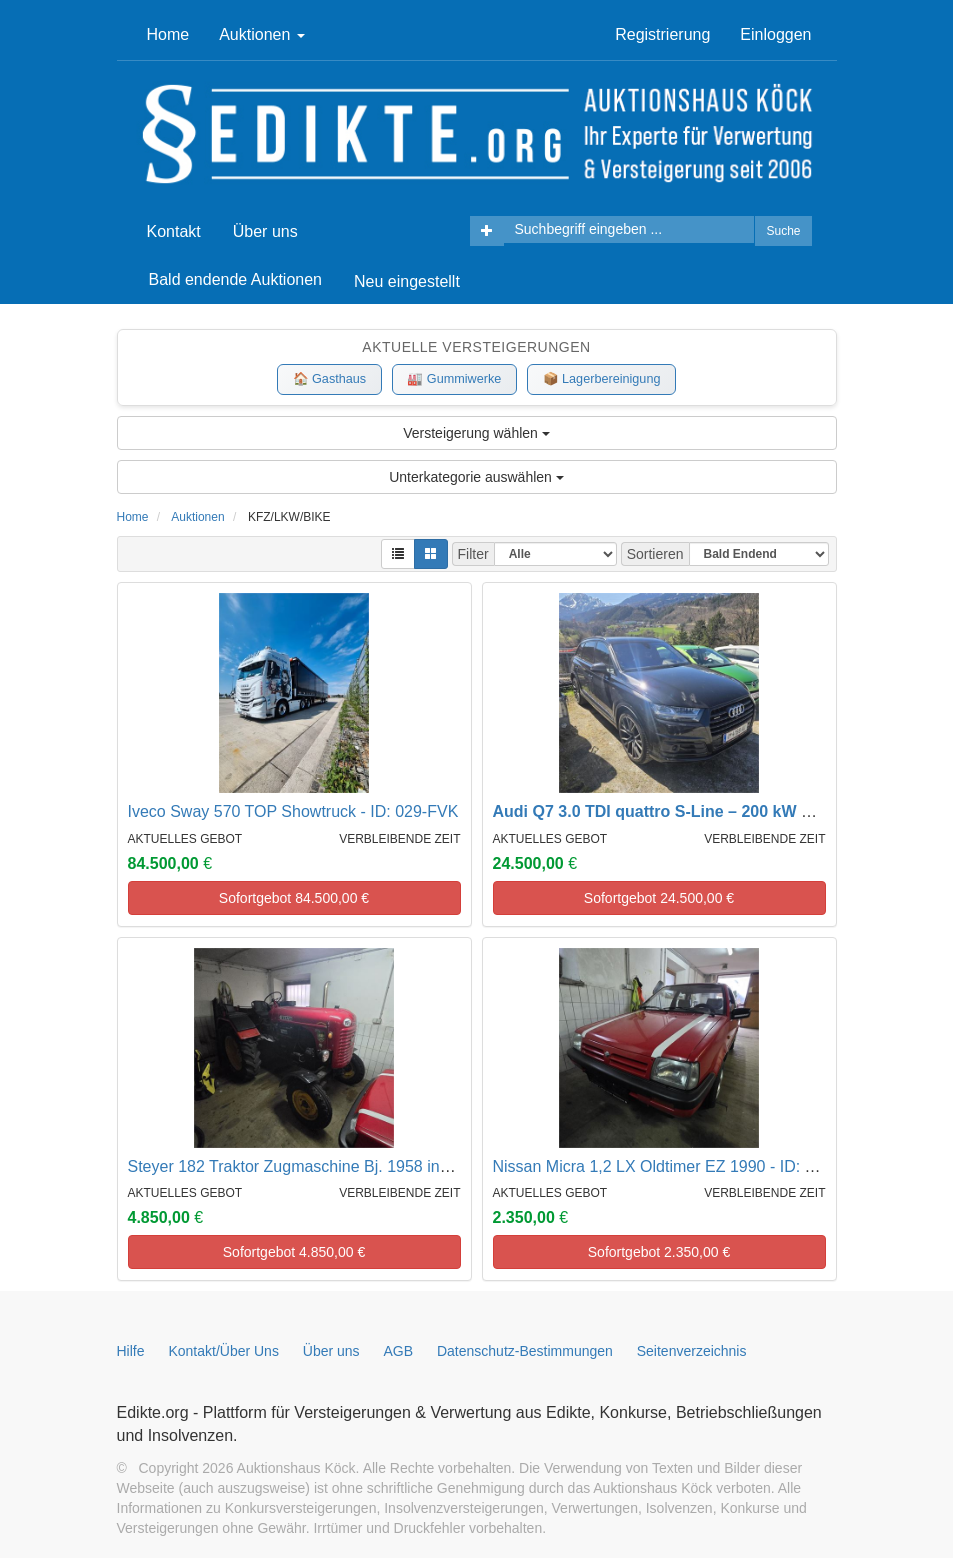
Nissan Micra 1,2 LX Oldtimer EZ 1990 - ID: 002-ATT (679, 1167)
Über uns (265, 231)
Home (168, 34)
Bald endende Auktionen (235, 279)
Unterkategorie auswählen (476, 478)
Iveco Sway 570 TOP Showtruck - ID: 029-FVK (293, 812)
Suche (783, 231)
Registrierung (662, 34)
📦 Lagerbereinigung (606, 379)
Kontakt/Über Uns (223, 1352)
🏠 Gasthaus (323, 379)
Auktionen (262, 34)
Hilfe (131, 1352)
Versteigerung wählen (476, 434)
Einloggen (775, 34)
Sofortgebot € (294, 899)
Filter (473, 555)
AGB (399, 1352)
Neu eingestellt (407, 281)
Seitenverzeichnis (692, 1352)
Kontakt (174, 231)
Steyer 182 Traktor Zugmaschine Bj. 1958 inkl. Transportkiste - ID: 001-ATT (394, 1167)
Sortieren (655, 555)
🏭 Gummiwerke (454, 379)
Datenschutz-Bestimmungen (525, 1352)
